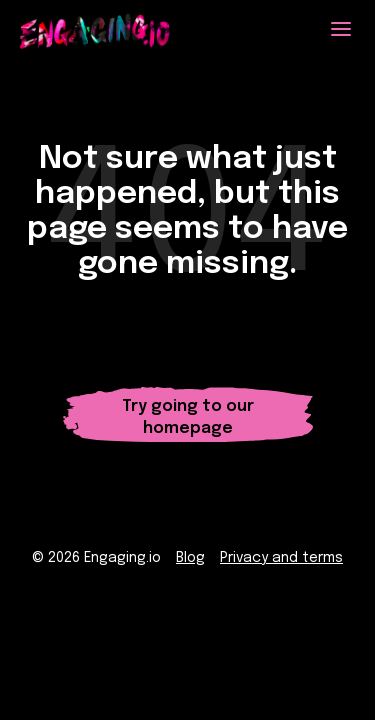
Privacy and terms (281, 558)
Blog (190, 558)
